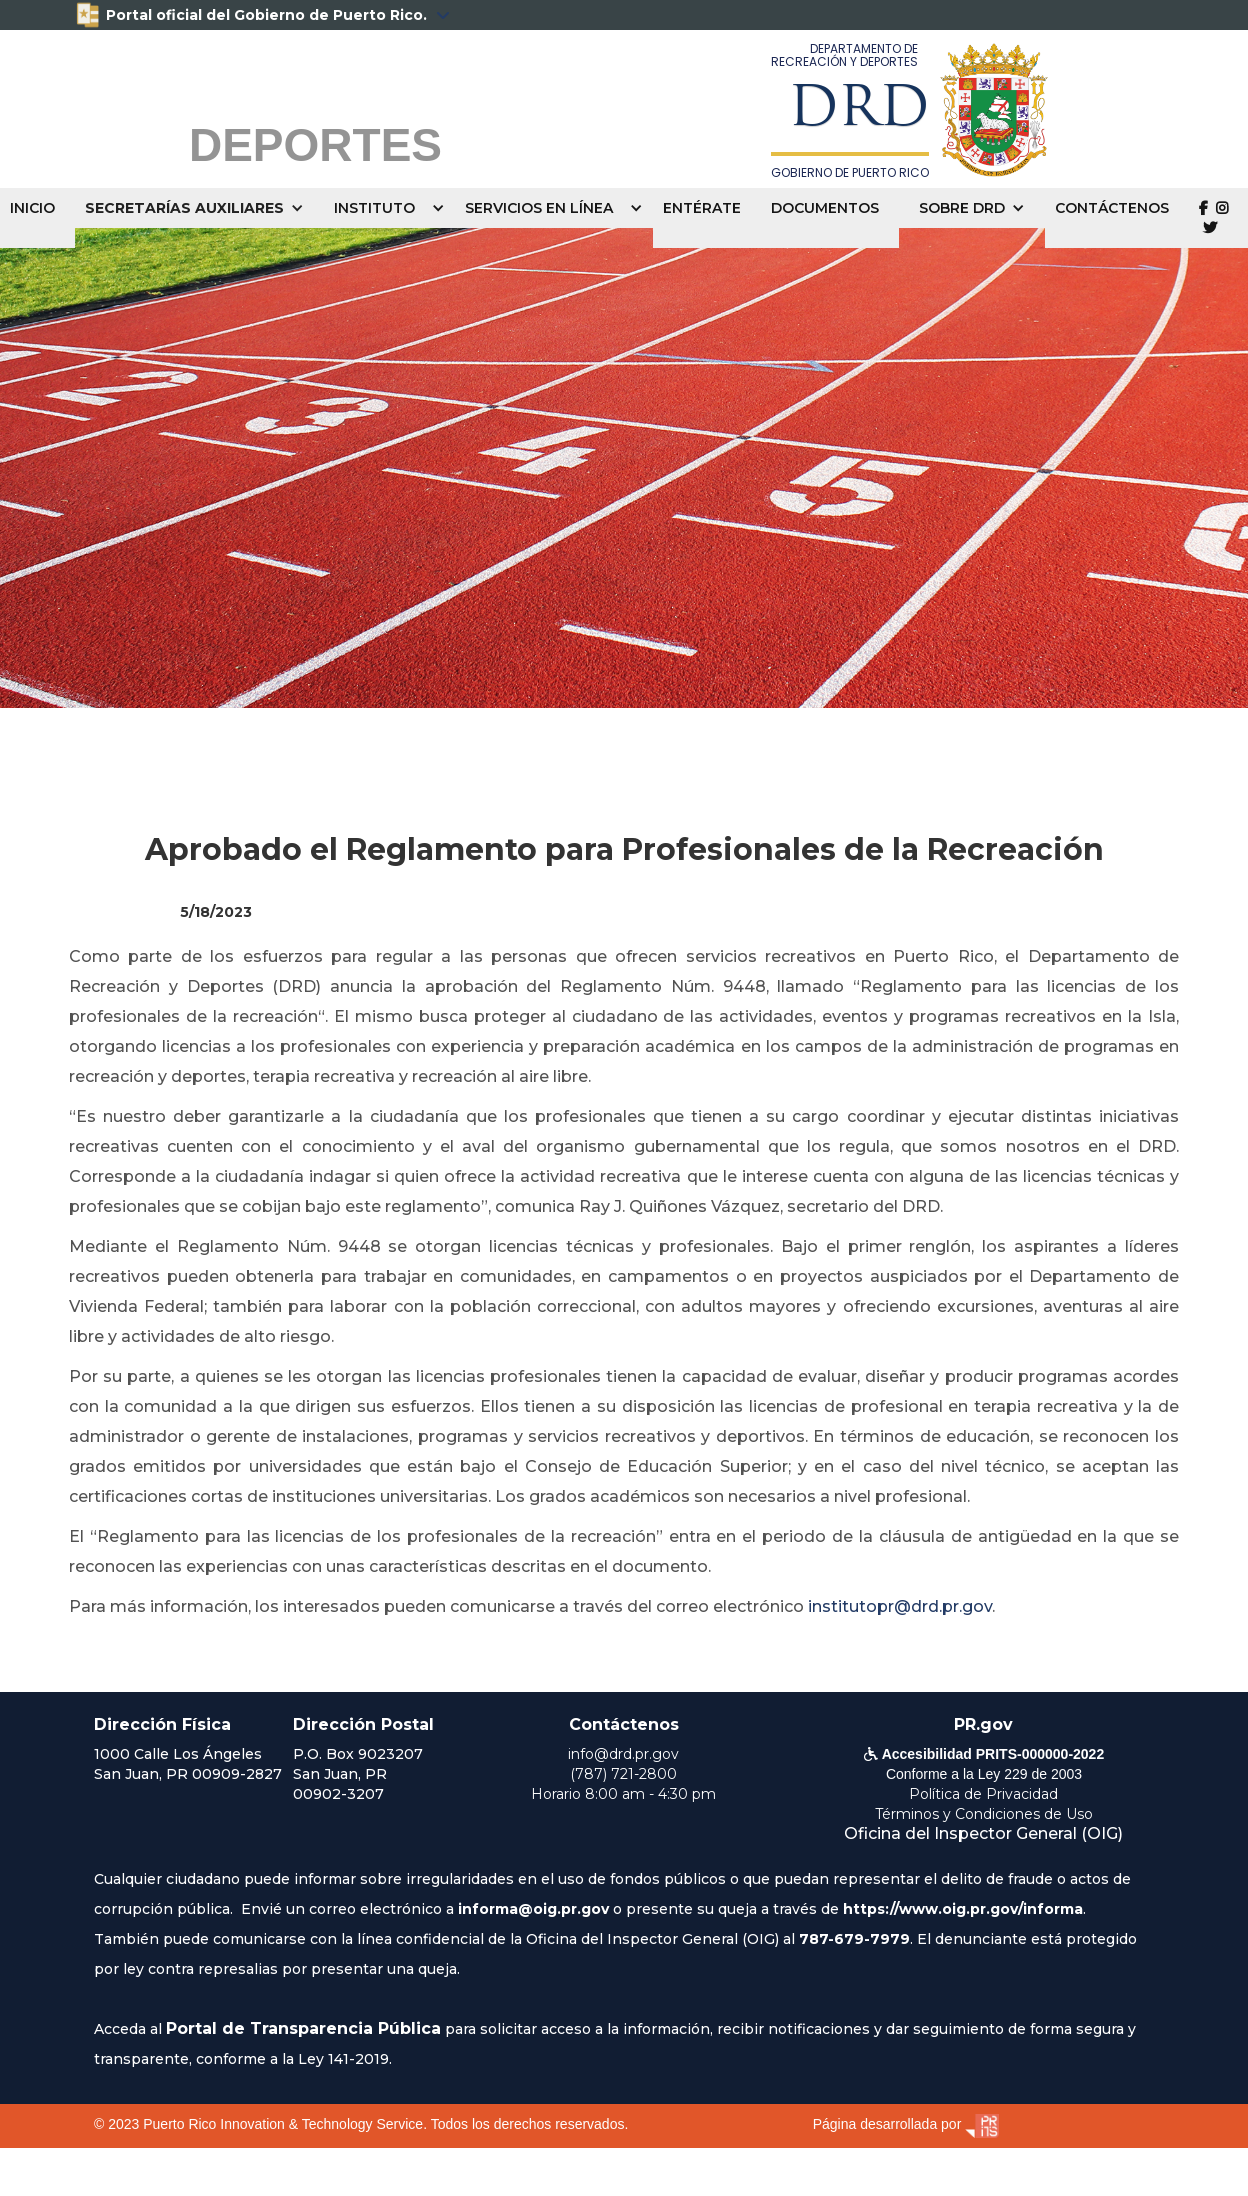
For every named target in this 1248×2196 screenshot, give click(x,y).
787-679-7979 (854, 1939)
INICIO (32, 208)
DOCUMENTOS (825, 208)
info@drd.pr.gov (623, 1754)
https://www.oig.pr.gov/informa (963, 1909)
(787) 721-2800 (623, 1774)
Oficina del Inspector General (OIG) (983, 1833)
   (1213, 217)
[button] (199, 208)
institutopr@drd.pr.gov (900, 1606)
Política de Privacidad (983, 1794)
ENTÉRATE (702, 208)
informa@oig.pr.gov (533, 1909)
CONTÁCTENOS (1112, 208)
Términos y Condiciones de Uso (984, 1814)
